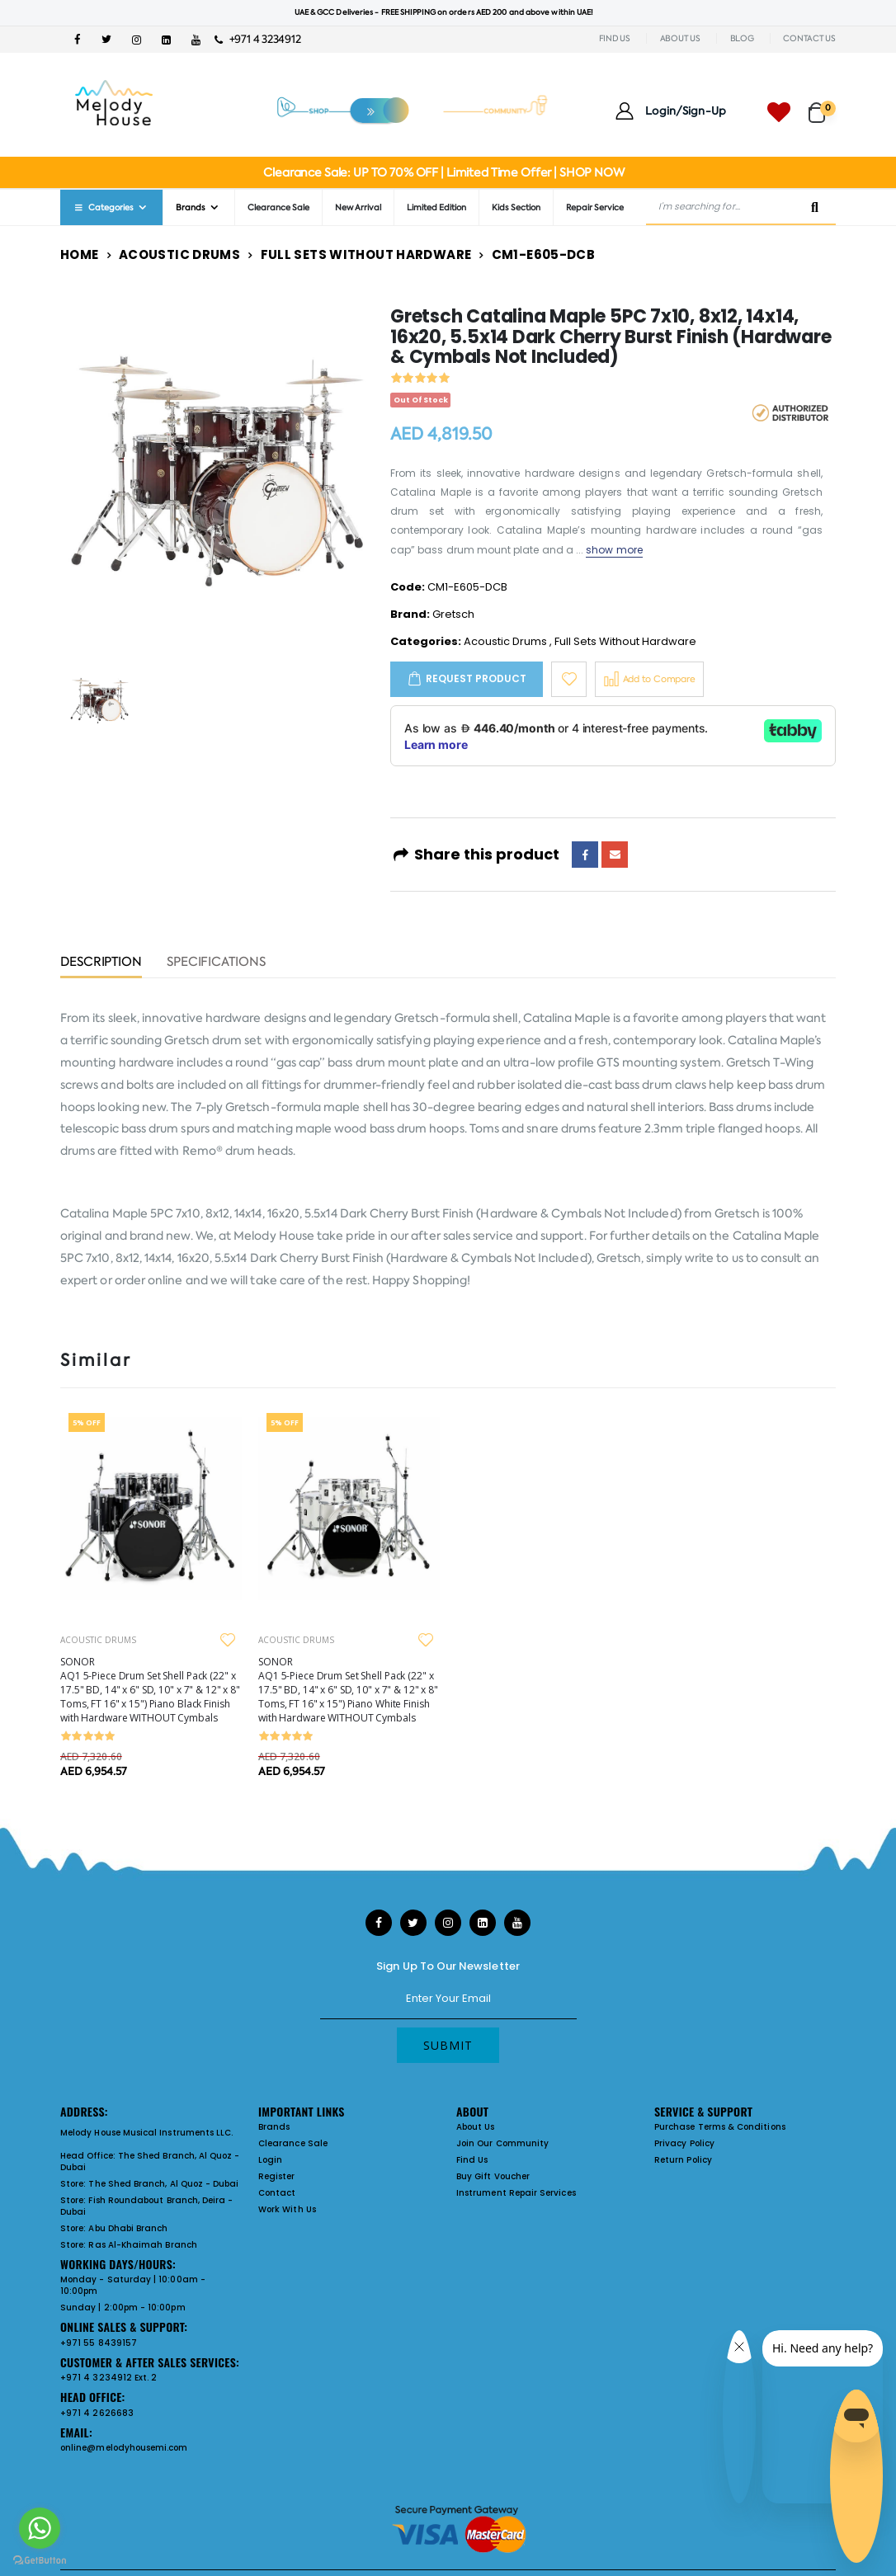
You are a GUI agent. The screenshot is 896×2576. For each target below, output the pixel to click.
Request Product (476, 678)
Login (270, 2160)
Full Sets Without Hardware (366, 254)
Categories (103, 207)
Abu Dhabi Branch (127, 2228)
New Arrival (358, 207)
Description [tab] (101, 963)
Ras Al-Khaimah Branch (142, 2245)
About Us (475, 2127)
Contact (276, 2193)
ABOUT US (680, 38)
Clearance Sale (278, 207)
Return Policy (683, 2160)
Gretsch (453, 614)
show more (614, 550)
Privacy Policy (684, 2143)
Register (276, 2176)
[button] (822, 105)
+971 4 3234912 (258, 39)
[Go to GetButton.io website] (39, 2559)
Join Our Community (502, 2143)
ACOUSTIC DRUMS (98, 1640)
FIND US (614, 38)
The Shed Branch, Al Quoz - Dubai (150, 2161)
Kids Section (516, 207)
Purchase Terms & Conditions (719, 2127)
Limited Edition (436, 207)
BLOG (742, 38)
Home (79, 254)
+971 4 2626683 (97, 2413)
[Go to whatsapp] (39, 2528)
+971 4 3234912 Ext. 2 (108, 2377)
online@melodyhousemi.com (124, 2448)
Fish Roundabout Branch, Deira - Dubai (146, 2206)
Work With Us (287, 2209)
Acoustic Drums (179, 254)
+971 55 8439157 (98, 2343)
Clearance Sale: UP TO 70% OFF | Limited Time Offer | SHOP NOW (443, 172)
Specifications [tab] (216, 963)
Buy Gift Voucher (493, 2176)
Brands (190, 207)
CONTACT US (809, 38)
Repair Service (595, 207)
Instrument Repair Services (516, 2193)
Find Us (472, 2160)
